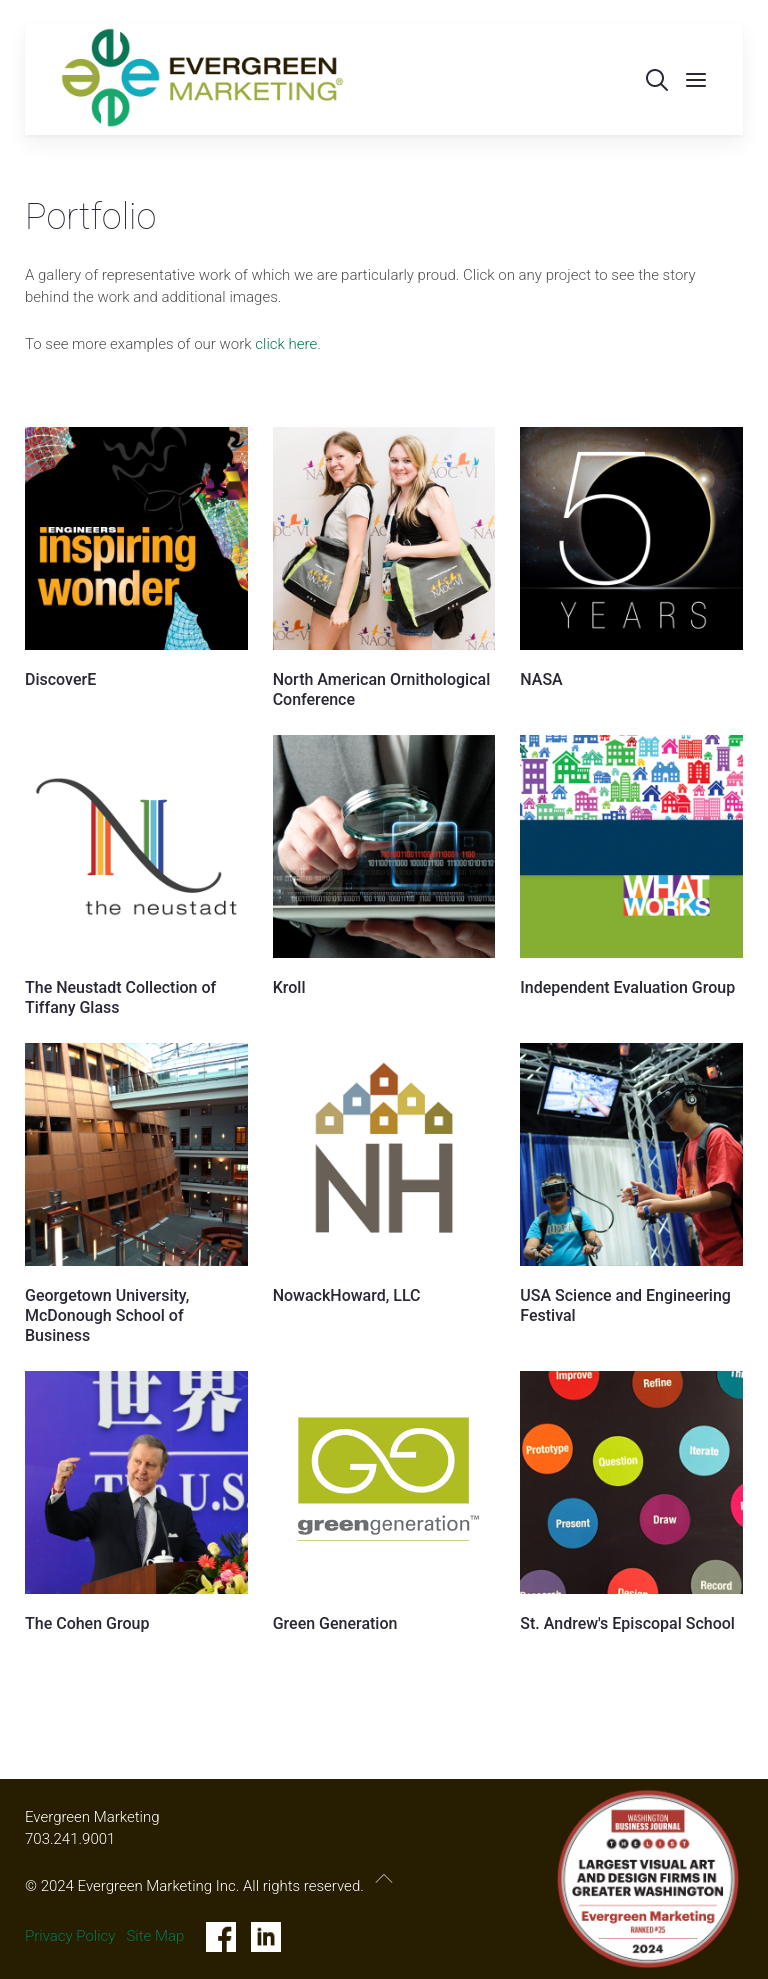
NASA (541, 679)
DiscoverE (60, 679)
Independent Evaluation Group (627, 987)
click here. (287, 344)
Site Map (155, 1936)
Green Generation (335, 1623)
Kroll (289, 987)
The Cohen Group (87, 1623)
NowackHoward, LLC (347, 1295)
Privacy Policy (70, 1936)
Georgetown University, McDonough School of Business (107, 1315)
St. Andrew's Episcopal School (627, 1623)
